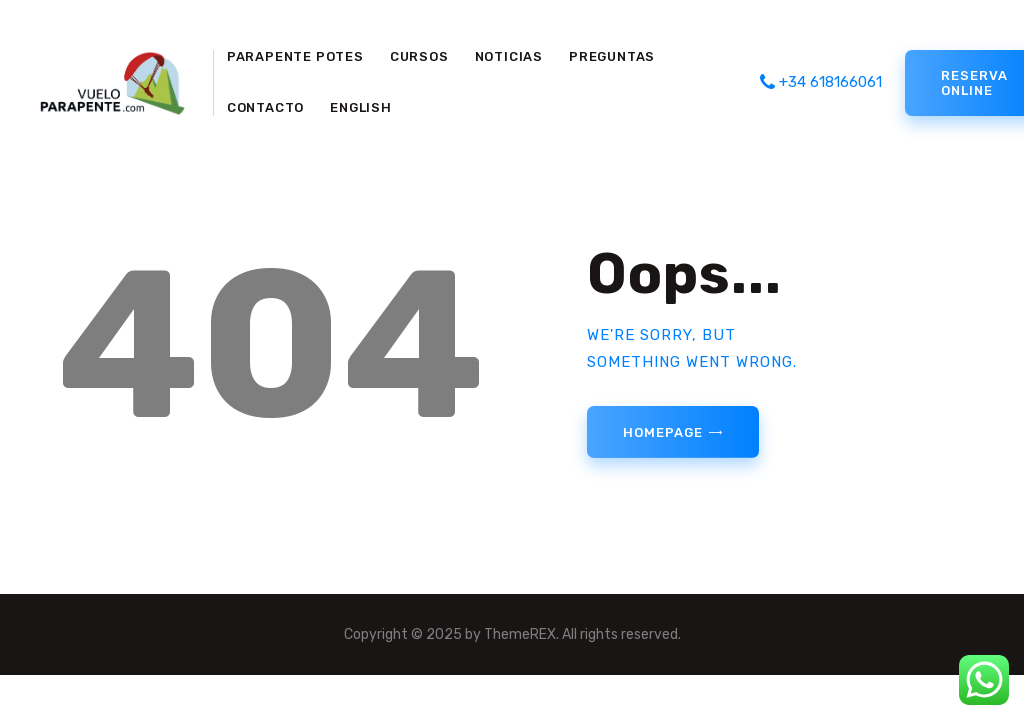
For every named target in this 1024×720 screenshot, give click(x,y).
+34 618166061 (821, 82)
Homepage (662, 432)
